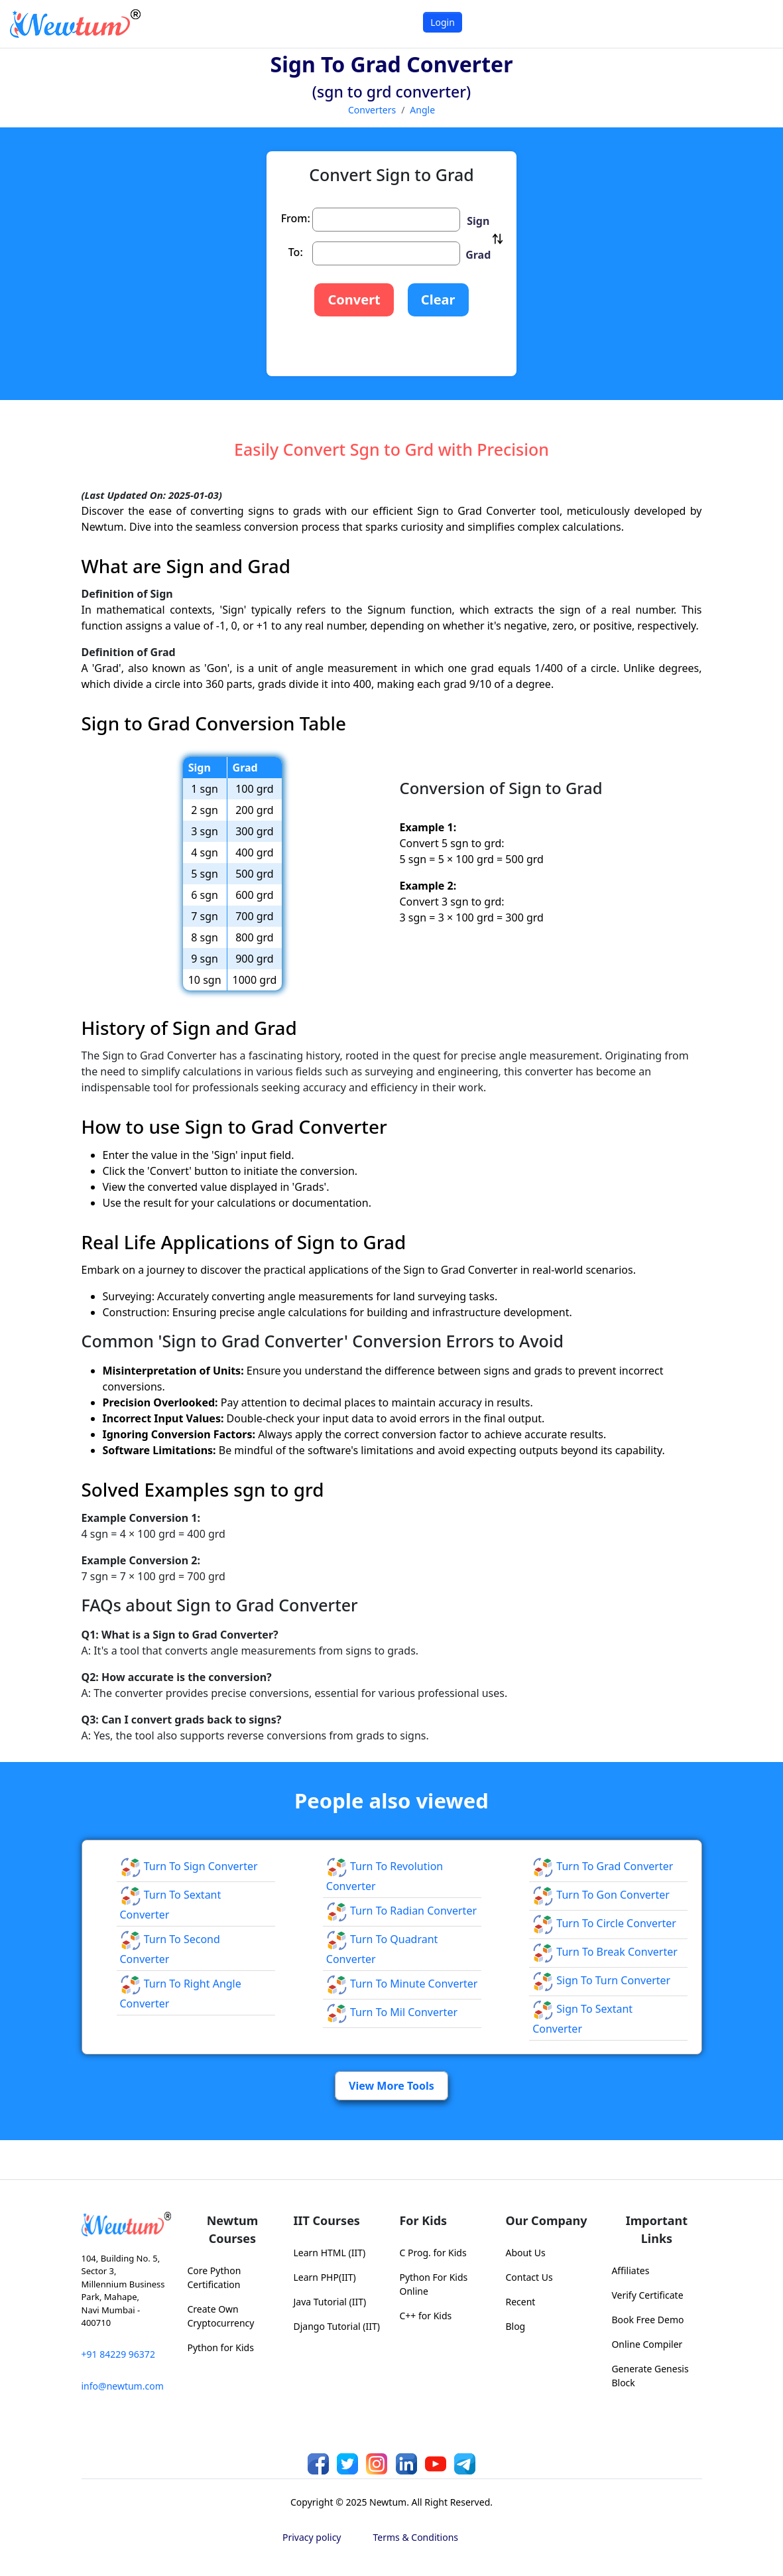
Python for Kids (220, 2347)
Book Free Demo (647, 2319)
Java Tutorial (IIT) (329, 2301)
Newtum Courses (233, 2229)
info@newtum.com (123, 2386)
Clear (438, 299)
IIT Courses (326, 2220)
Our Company (546, 2220)
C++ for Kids (425, 2315)
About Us (525, 2252)
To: (295, 252)
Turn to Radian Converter (401, 1910)
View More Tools (391, 2085)
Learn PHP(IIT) (324, 2277)
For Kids (423, 2220)
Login (442, 22)
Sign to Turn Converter (601, 1980)
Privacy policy (311, 2537)
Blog (515, 2326)
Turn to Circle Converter (604, 1923)
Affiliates (630, 2270)
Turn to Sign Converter (189, 1866)
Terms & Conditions (416, 2537)
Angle (422, 109)
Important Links (657, 2229)
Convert (354, 299)
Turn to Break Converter (605, 1951)
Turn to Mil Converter (391, 2012)
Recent (520, 2301)
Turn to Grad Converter (602, 1866)
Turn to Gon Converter (601, 1894)
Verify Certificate (647, 2295)
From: (295, 218)
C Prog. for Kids (432, 2252)
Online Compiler (646, 2344)
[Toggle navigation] (756, 24)
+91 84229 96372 (118, 2354)
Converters (372, 109)
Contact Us (528, 2277)
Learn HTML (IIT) (329, 2252)
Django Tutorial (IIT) (336, 2326)
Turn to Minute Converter (402, 1983)
